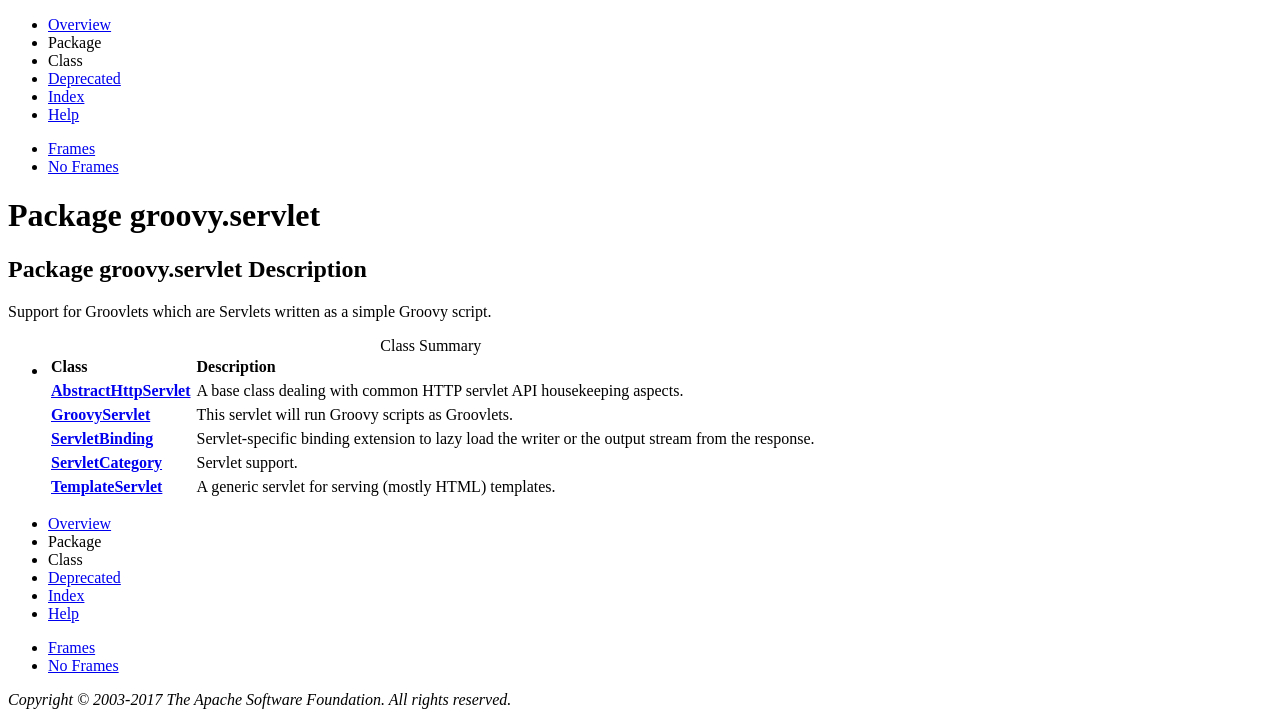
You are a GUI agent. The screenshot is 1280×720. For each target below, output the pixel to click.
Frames (71, 148)
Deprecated (84, 78)
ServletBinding (102, 438)
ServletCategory (106, 462)
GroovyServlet (100, 414)
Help (63, 114)
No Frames (83, 166)
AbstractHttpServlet (121, 390)
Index (66, 96)
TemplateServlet (106, 486)
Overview (79, 24)
